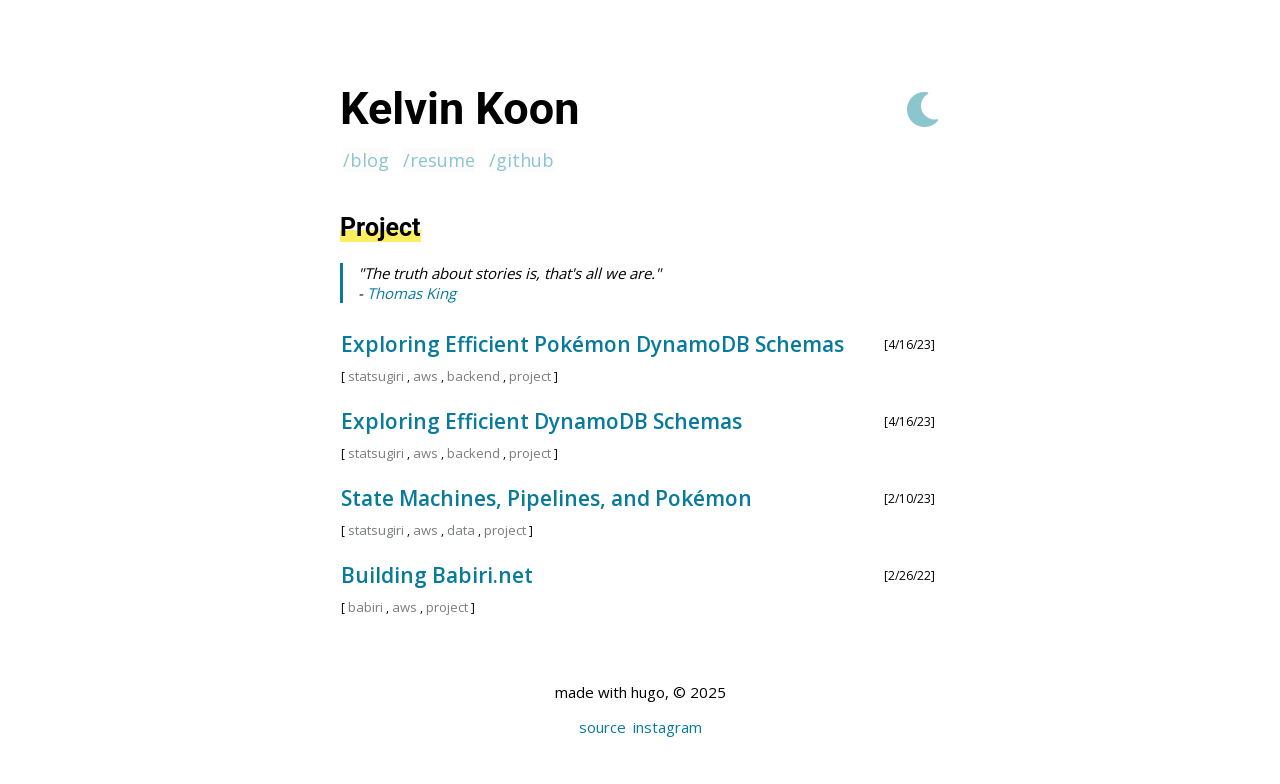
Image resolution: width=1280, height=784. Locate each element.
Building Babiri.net (437, 575)
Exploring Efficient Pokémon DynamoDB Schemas (592, 344)
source (602, 727)
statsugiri (376, 376)
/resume (439, 160)
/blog (366, 160)
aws (425, 376)
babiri (365, 607)
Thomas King (411, 293)
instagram (667, 727)
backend (473, 376)
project (530, 376)
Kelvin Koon (459, 108)
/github (521, 160)
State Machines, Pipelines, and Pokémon (546, 498)
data (461, 530)
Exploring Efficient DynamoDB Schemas (541, 421)
